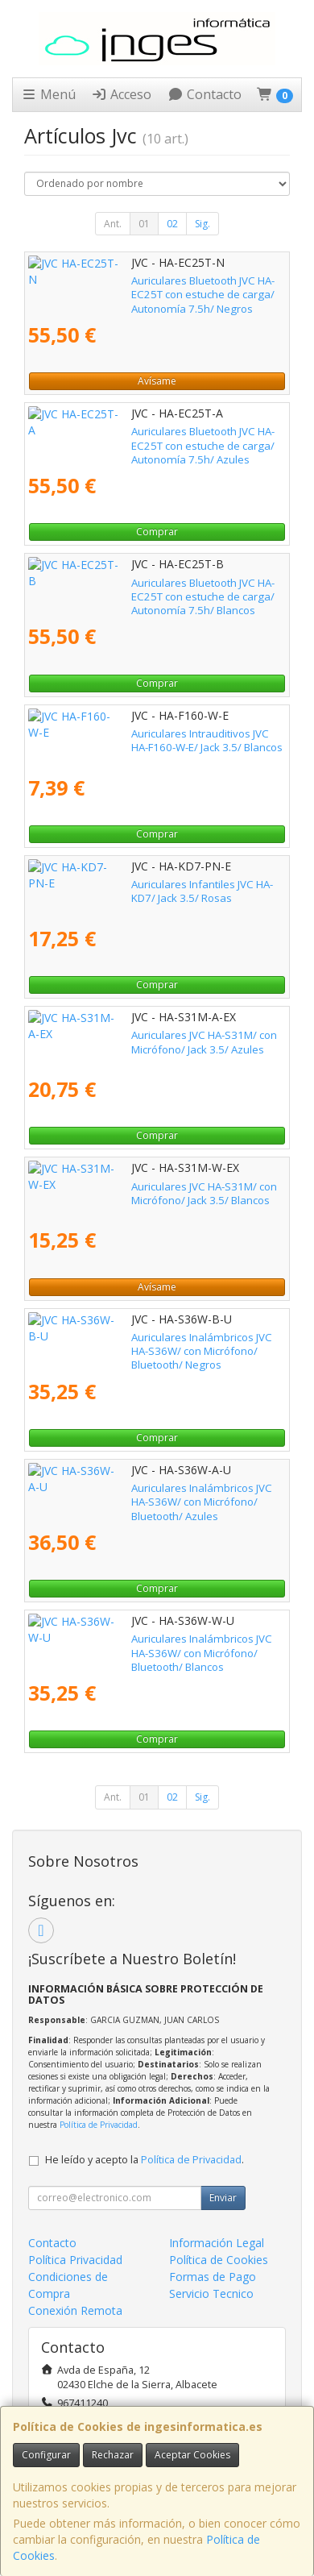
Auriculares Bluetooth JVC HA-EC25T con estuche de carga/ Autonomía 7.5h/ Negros (154, 287)
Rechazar (113, 2455)
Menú (48, 94)
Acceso (121, 94)
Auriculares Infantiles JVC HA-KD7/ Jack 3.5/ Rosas (149, 884)
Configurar (46, 2455)
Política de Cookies (218, 2259)
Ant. (113, 224)
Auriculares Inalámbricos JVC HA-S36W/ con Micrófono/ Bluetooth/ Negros (135, 1344)
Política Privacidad (75, 2259)
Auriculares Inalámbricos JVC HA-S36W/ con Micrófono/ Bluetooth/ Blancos (135, 1645)
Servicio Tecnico (211, 2293)
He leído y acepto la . (144, 2160)
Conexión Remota (75, 2310)
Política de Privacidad (99, 2124)
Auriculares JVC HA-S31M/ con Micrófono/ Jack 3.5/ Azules (151, 1042)
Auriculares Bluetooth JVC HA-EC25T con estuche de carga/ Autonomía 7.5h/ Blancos (154, 589)
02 (172, 224)
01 (144, 224)
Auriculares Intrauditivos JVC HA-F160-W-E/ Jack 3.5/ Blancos (153, 740)
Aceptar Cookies (192, 2455)
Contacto (204, 94)
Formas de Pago (212, 2276)
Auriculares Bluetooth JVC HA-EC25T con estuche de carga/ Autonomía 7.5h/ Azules (154, 438)
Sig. (202, 224)
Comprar (157, 531)
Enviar (223, 2197)
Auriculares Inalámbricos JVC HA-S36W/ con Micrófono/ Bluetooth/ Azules (135, 1495)
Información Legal (216, 2242)
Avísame (157, 381)
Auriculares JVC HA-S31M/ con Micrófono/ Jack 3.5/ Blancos (151, 1193)
